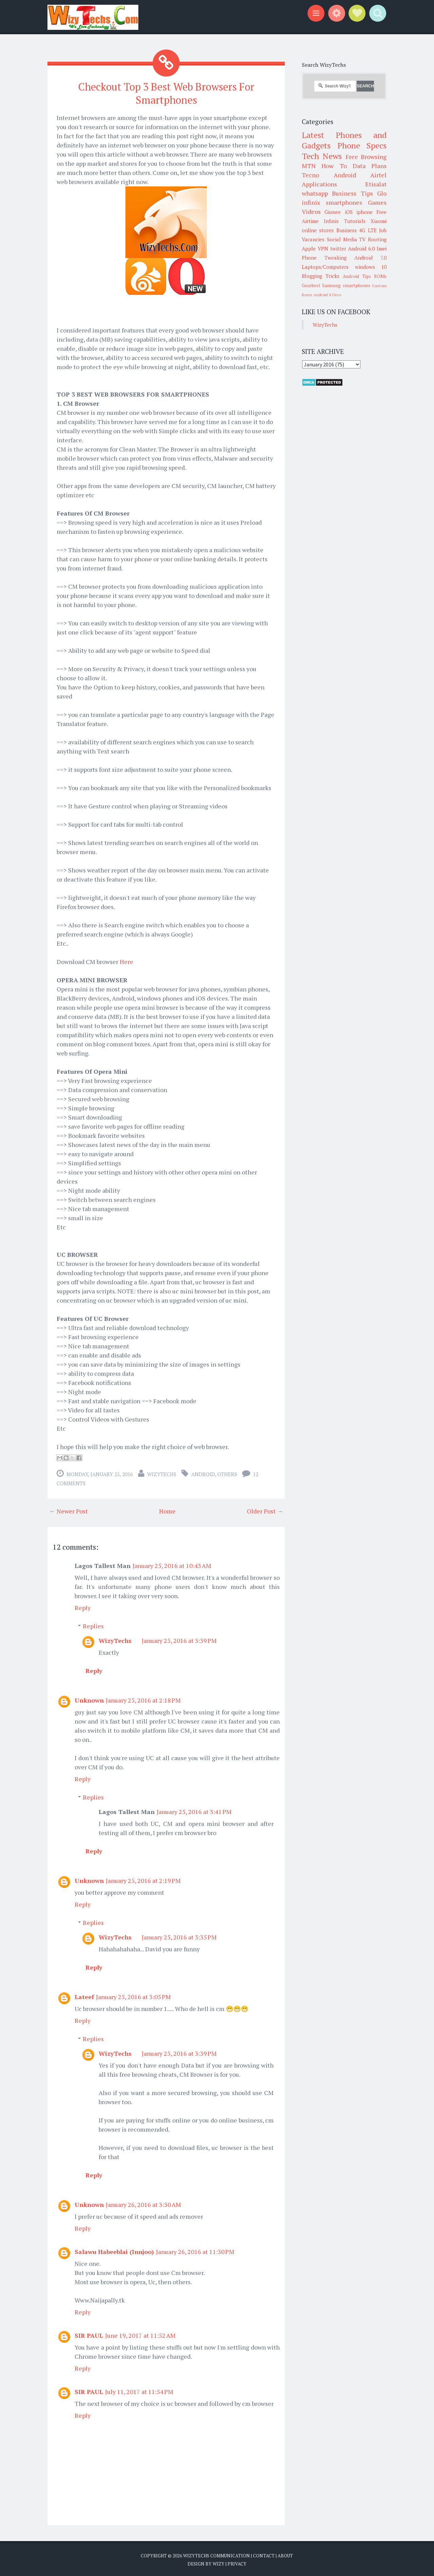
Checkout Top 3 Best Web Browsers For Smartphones (166, 92)
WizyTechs (161, 1473)
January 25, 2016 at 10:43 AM (172, 1565)
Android (203, 1473)
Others (227, 1473)
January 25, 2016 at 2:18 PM (143, 1699)
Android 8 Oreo (327, 294)
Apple (309, 248)
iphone (364, 211)
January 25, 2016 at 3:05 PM (133, 1996)
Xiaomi (379, 221)
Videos (311, 211)
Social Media (342, 239)
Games (377, 202)
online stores (318, 230)
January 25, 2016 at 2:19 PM (143, 1879)
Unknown (89, 1699)
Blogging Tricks (320, 276)
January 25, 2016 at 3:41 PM (194, 1811)
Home (167, 1510)
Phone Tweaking (324, 257)
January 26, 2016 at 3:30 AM (143, 2203)
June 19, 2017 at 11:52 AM (140, 2334)
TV (362, 239)
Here (127, 961)
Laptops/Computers (325, 266)
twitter (338, 248)
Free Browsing (366, 157)
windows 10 (371, 266)
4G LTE (367, 230)
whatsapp (315, 193)
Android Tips (357, 276)
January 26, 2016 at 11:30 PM (195, 2251)
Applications (319, 184)
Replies (93, 1625)
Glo (382, 193)
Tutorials (355, 221)
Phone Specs (362, 145)
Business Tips (352, 193)
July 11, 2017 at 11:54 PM (139, 2391)
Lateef (84, 1996)
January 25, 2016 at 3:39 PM (179, 1639)
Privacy (237, 2562)
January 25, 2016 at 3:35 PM (179, 1936)
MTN (309, 166)
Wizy (218, 2562)
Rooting (377, 239)
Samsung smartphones (346, 285)
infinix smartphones (332, 202)
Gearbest (311, 285)
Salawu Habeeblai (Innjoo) (114, 2251)
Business (346, 230)
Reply (83, 1607)
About (285, 2555)
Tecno (310, 175)
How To (334, 166)
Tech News (322, 155)
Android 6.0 (361, 248)
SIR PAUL (89, 2334)
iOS (349, 211)
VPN (323, 248)
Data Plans (370, 166)
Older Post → (265, 1510)
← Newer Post (68, 1510)
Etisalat (376, 184)
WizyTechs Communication (216, 2555)
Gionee (332, 211)
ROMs (380, 276)
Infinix (331, 221)
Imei (382, 248)
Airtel (378, 175)
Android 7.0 (370, 257)
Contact (264, 2555)
